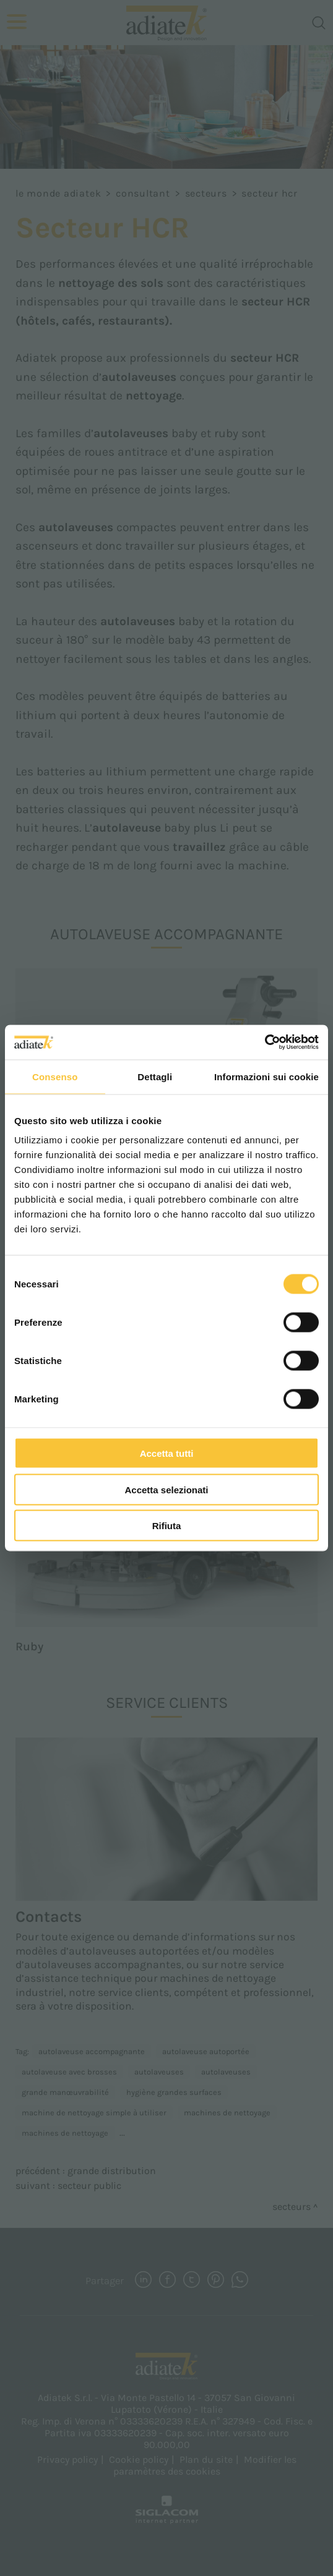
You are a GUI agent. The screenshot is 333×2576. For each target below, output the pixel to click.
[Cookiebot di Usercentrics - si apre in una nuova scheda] (264, 1042)
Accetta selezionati (166, 1489)
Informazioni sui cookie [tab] (266, 1076)
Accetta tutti (167, 1453)
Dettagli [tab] (154, 1076)
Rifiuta (166, 1525)
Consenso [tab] (54, 1076)
